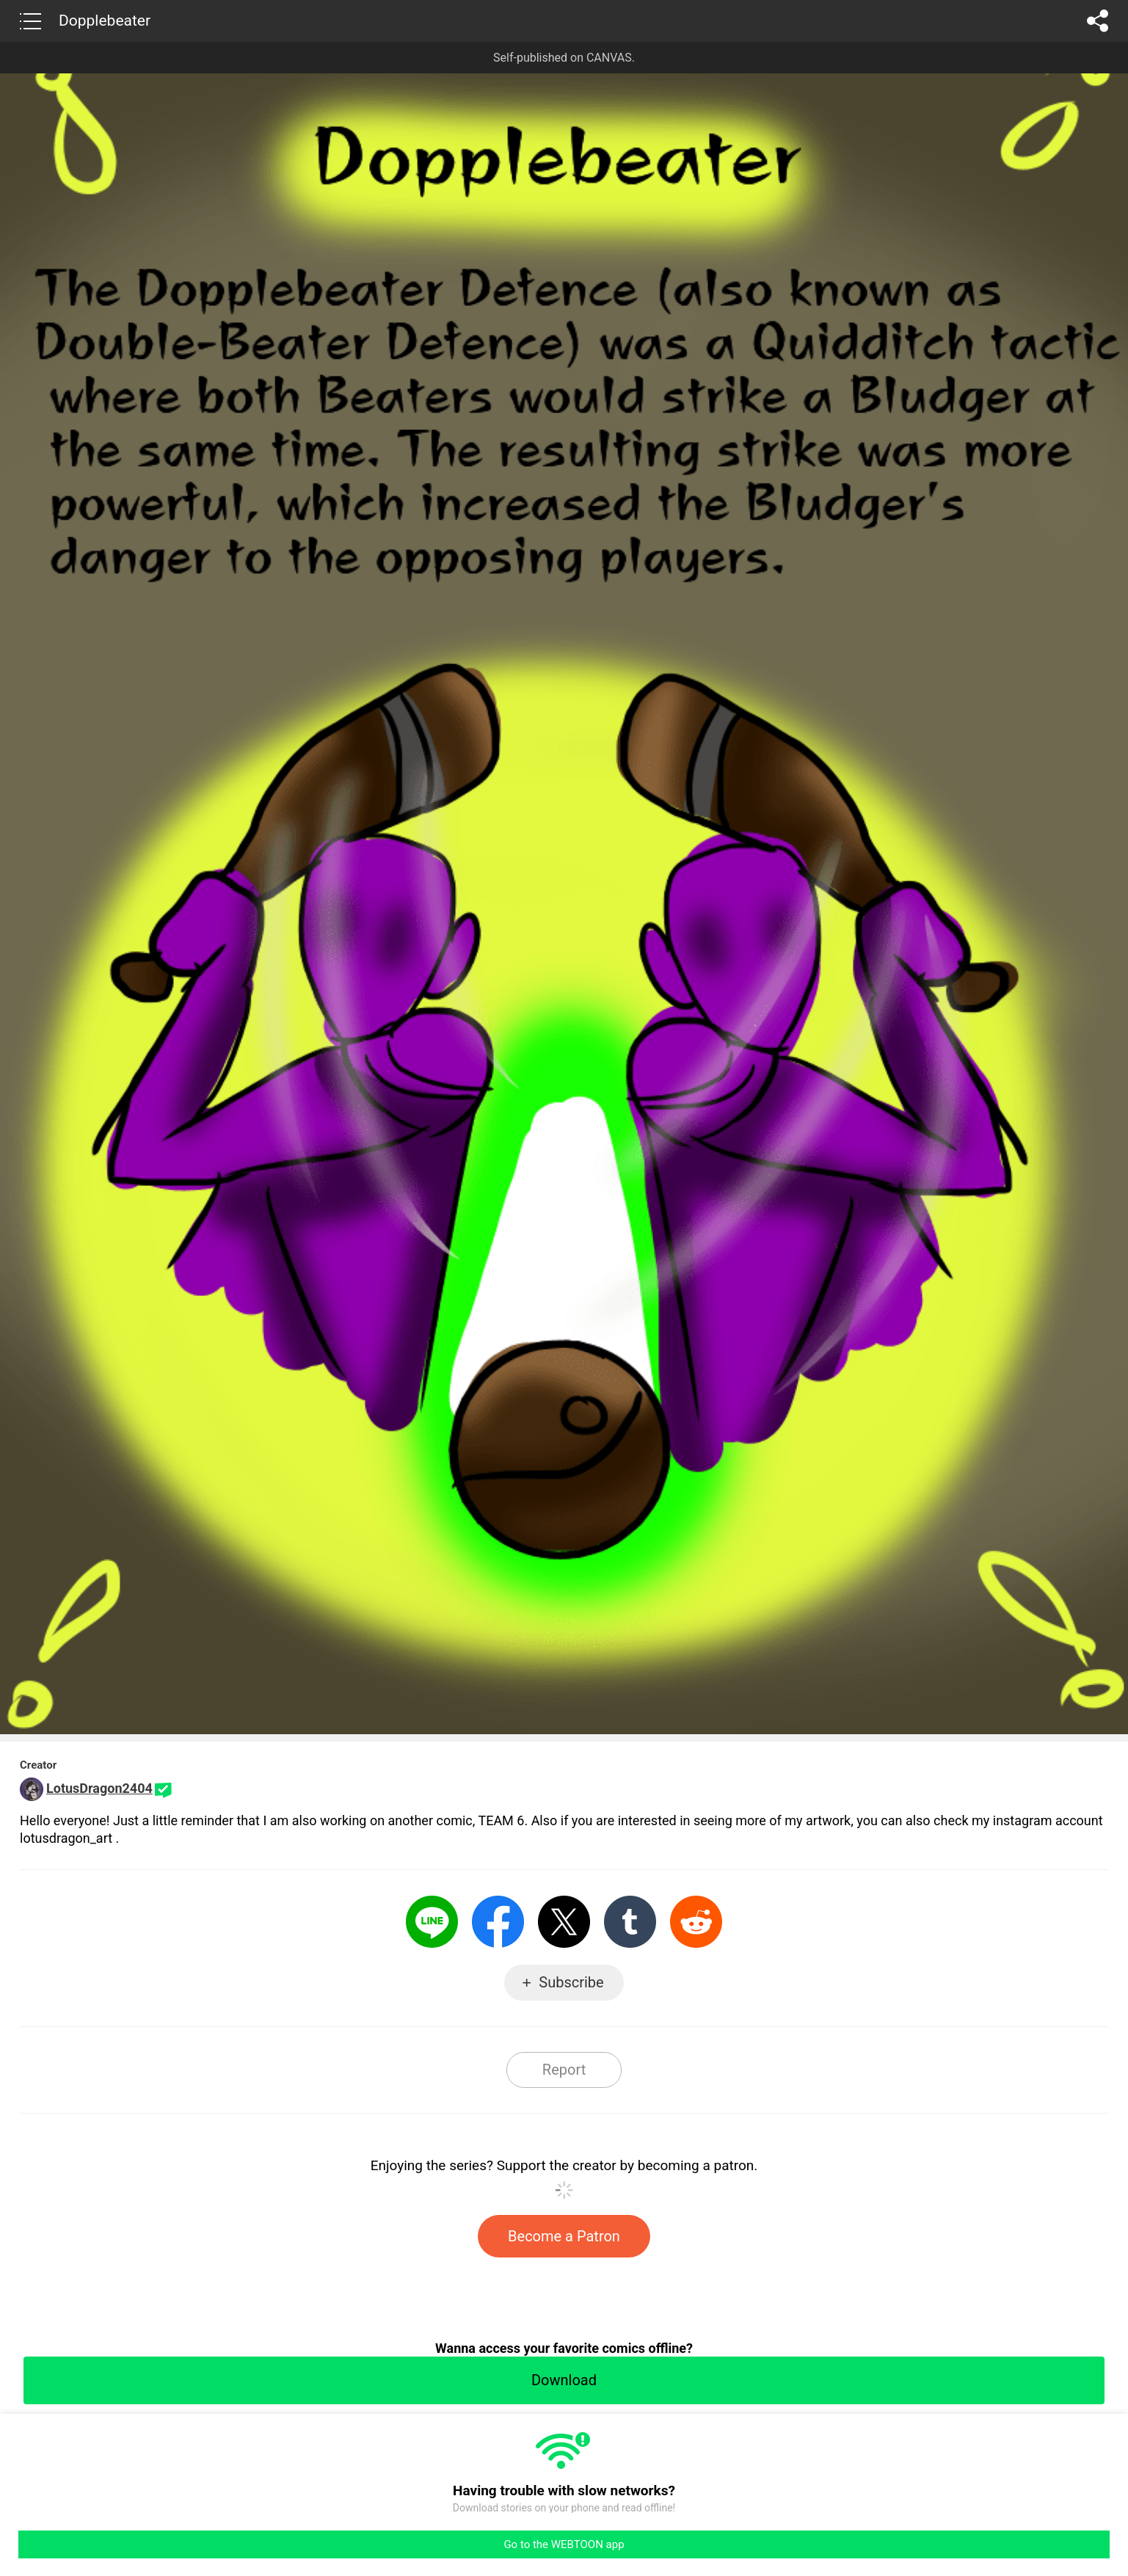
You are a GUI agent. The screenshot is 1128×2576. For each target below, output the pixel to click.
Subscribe (571, 1982)
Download (564, 2380)
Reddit (696, 1922)
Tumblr (630, 1922)
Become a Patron (564, 2236)
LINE (432, 1922)
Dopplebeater (104, 20)
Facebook (498, 1922)
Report (564, 2069)
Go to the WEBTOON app (563, 2544)
